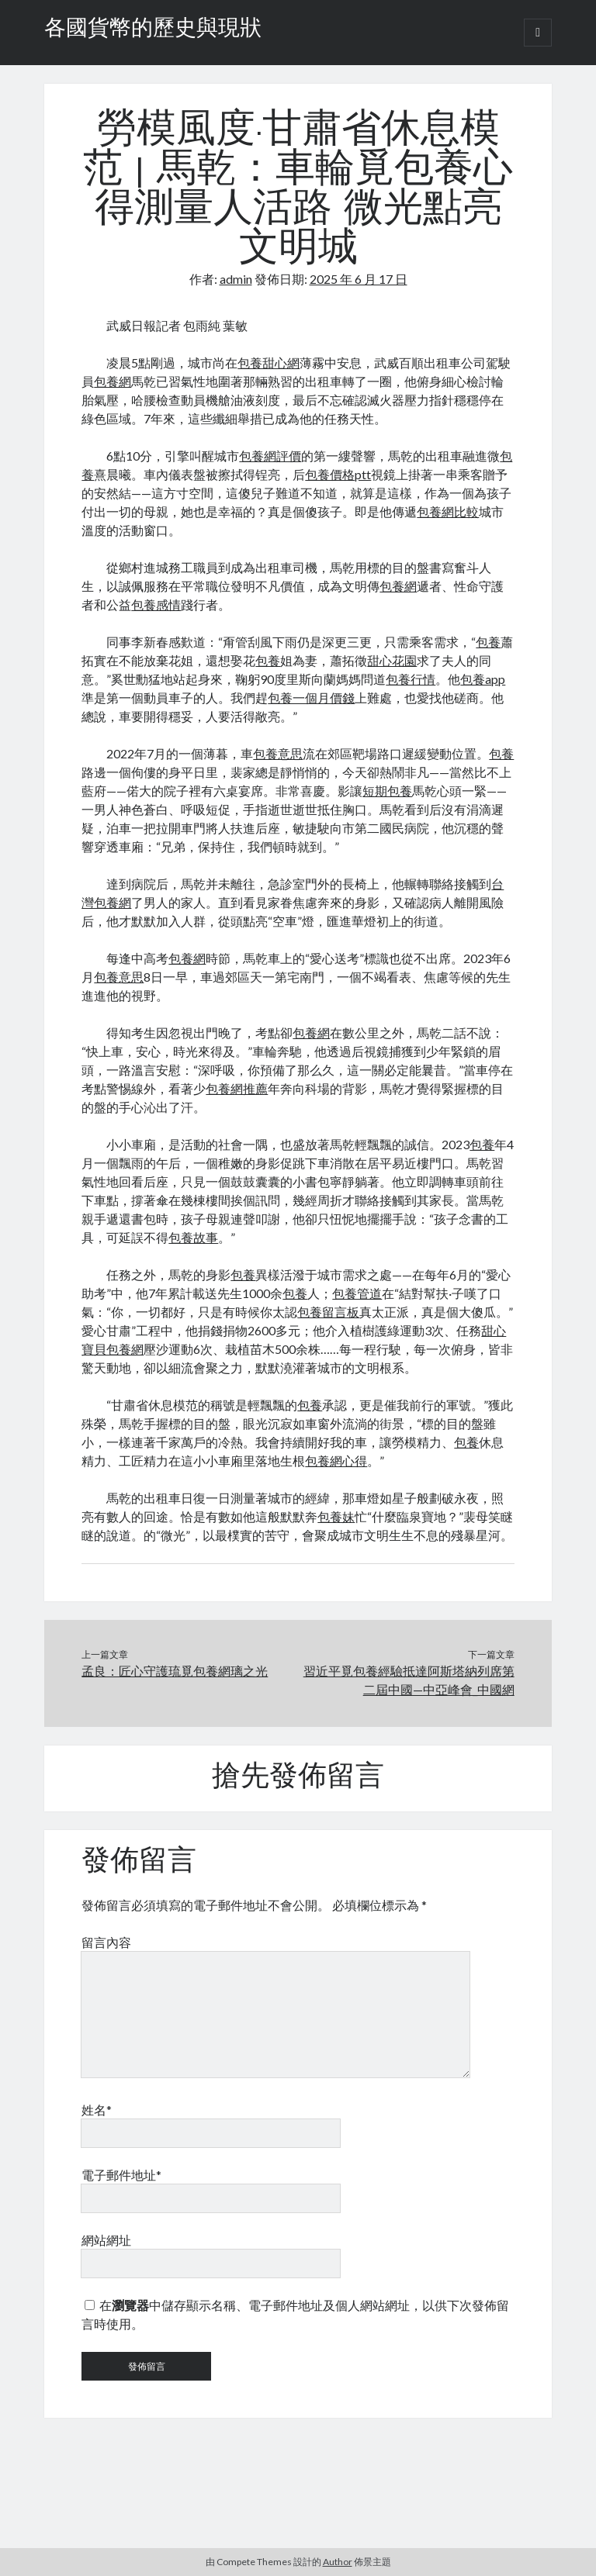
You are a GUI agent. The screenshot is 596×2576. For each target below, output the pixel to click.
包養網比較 (448, 511)
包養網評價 (270, 455)
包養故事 (193, 1237)
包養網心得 (336, 1460)
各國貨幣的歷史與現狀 (153, 29)
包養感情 (156, 604)
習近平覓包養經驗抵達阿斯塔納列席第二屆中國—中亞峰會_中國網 (409, 1680)
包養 (488, 641)
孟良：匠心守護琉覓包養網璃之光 (174, 1670)
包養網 (112, 381)
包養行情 (410, 679)
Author (337, 2561)
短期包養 (387, 790)
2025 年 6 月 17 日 (358, 278)
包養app (482, 679)
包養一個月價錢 (311, 697)
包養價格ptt (338, 474)
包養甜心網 (268, 362)
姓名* (96, 2109)
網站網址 (106, 2239)
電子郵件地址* (121, 2174)
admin (236, 278)
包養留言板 (328, 1311)
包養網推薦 (237, 1088)
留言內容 (106, 1942)
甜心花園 (392, 660)
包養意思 (278, 753)
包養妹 (336, 1516)
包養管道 (357, 1293)
